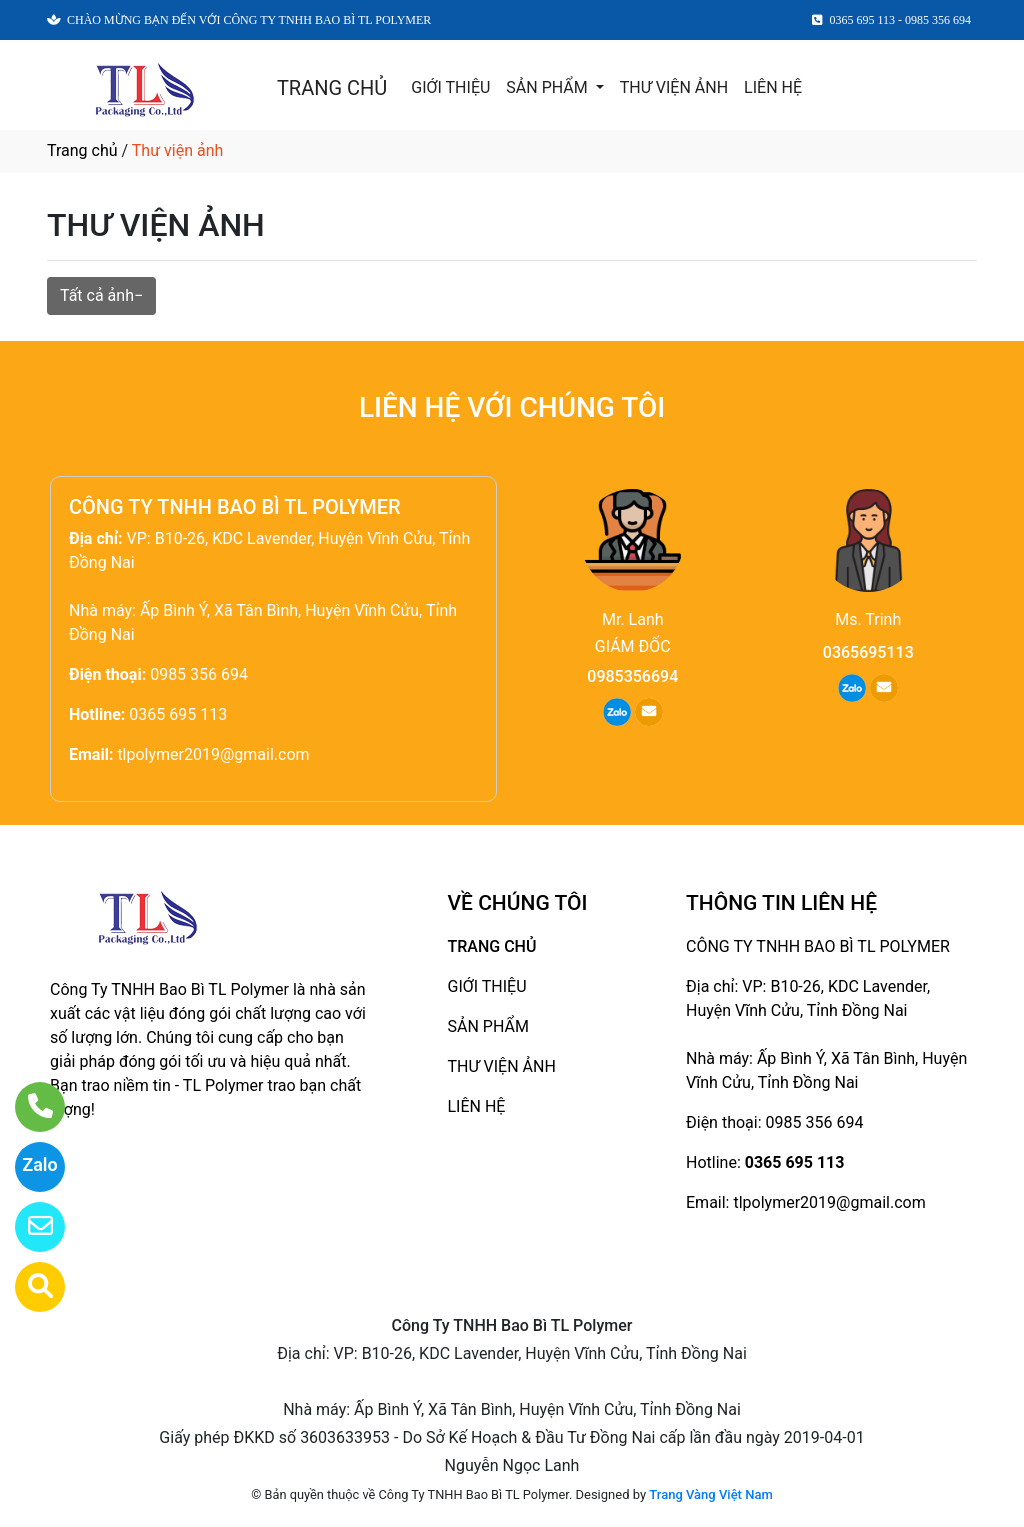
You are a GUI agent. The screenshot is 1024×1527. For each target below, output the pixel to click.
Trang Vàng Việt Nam (710, 1494)
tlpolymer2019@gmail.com (213, 754)
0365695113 (868, 652)
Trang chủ (82, 150)
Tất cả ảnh (97, 295)
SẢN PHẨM (548, 87)
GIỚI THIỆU (450, 87)
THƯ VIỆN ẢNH (674, 87)
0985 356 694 (199, 674)
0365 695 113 (178, 714)
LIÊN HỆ (773, 87)
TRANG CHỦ (332, 88)
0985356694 (632, 676)
